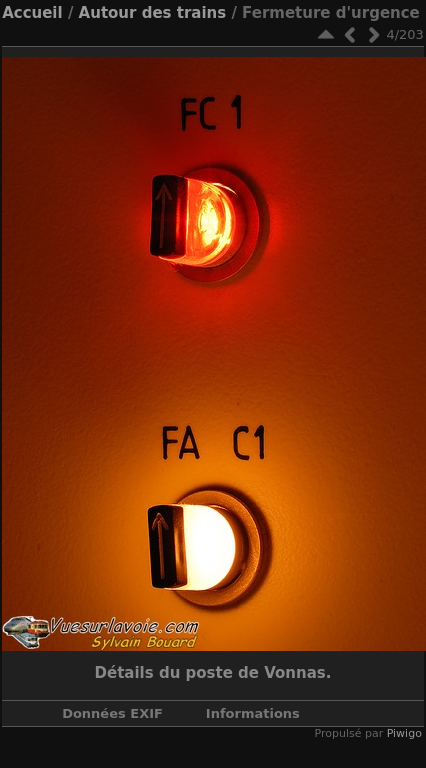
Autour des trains (153, 13)
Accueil (32, 13)
